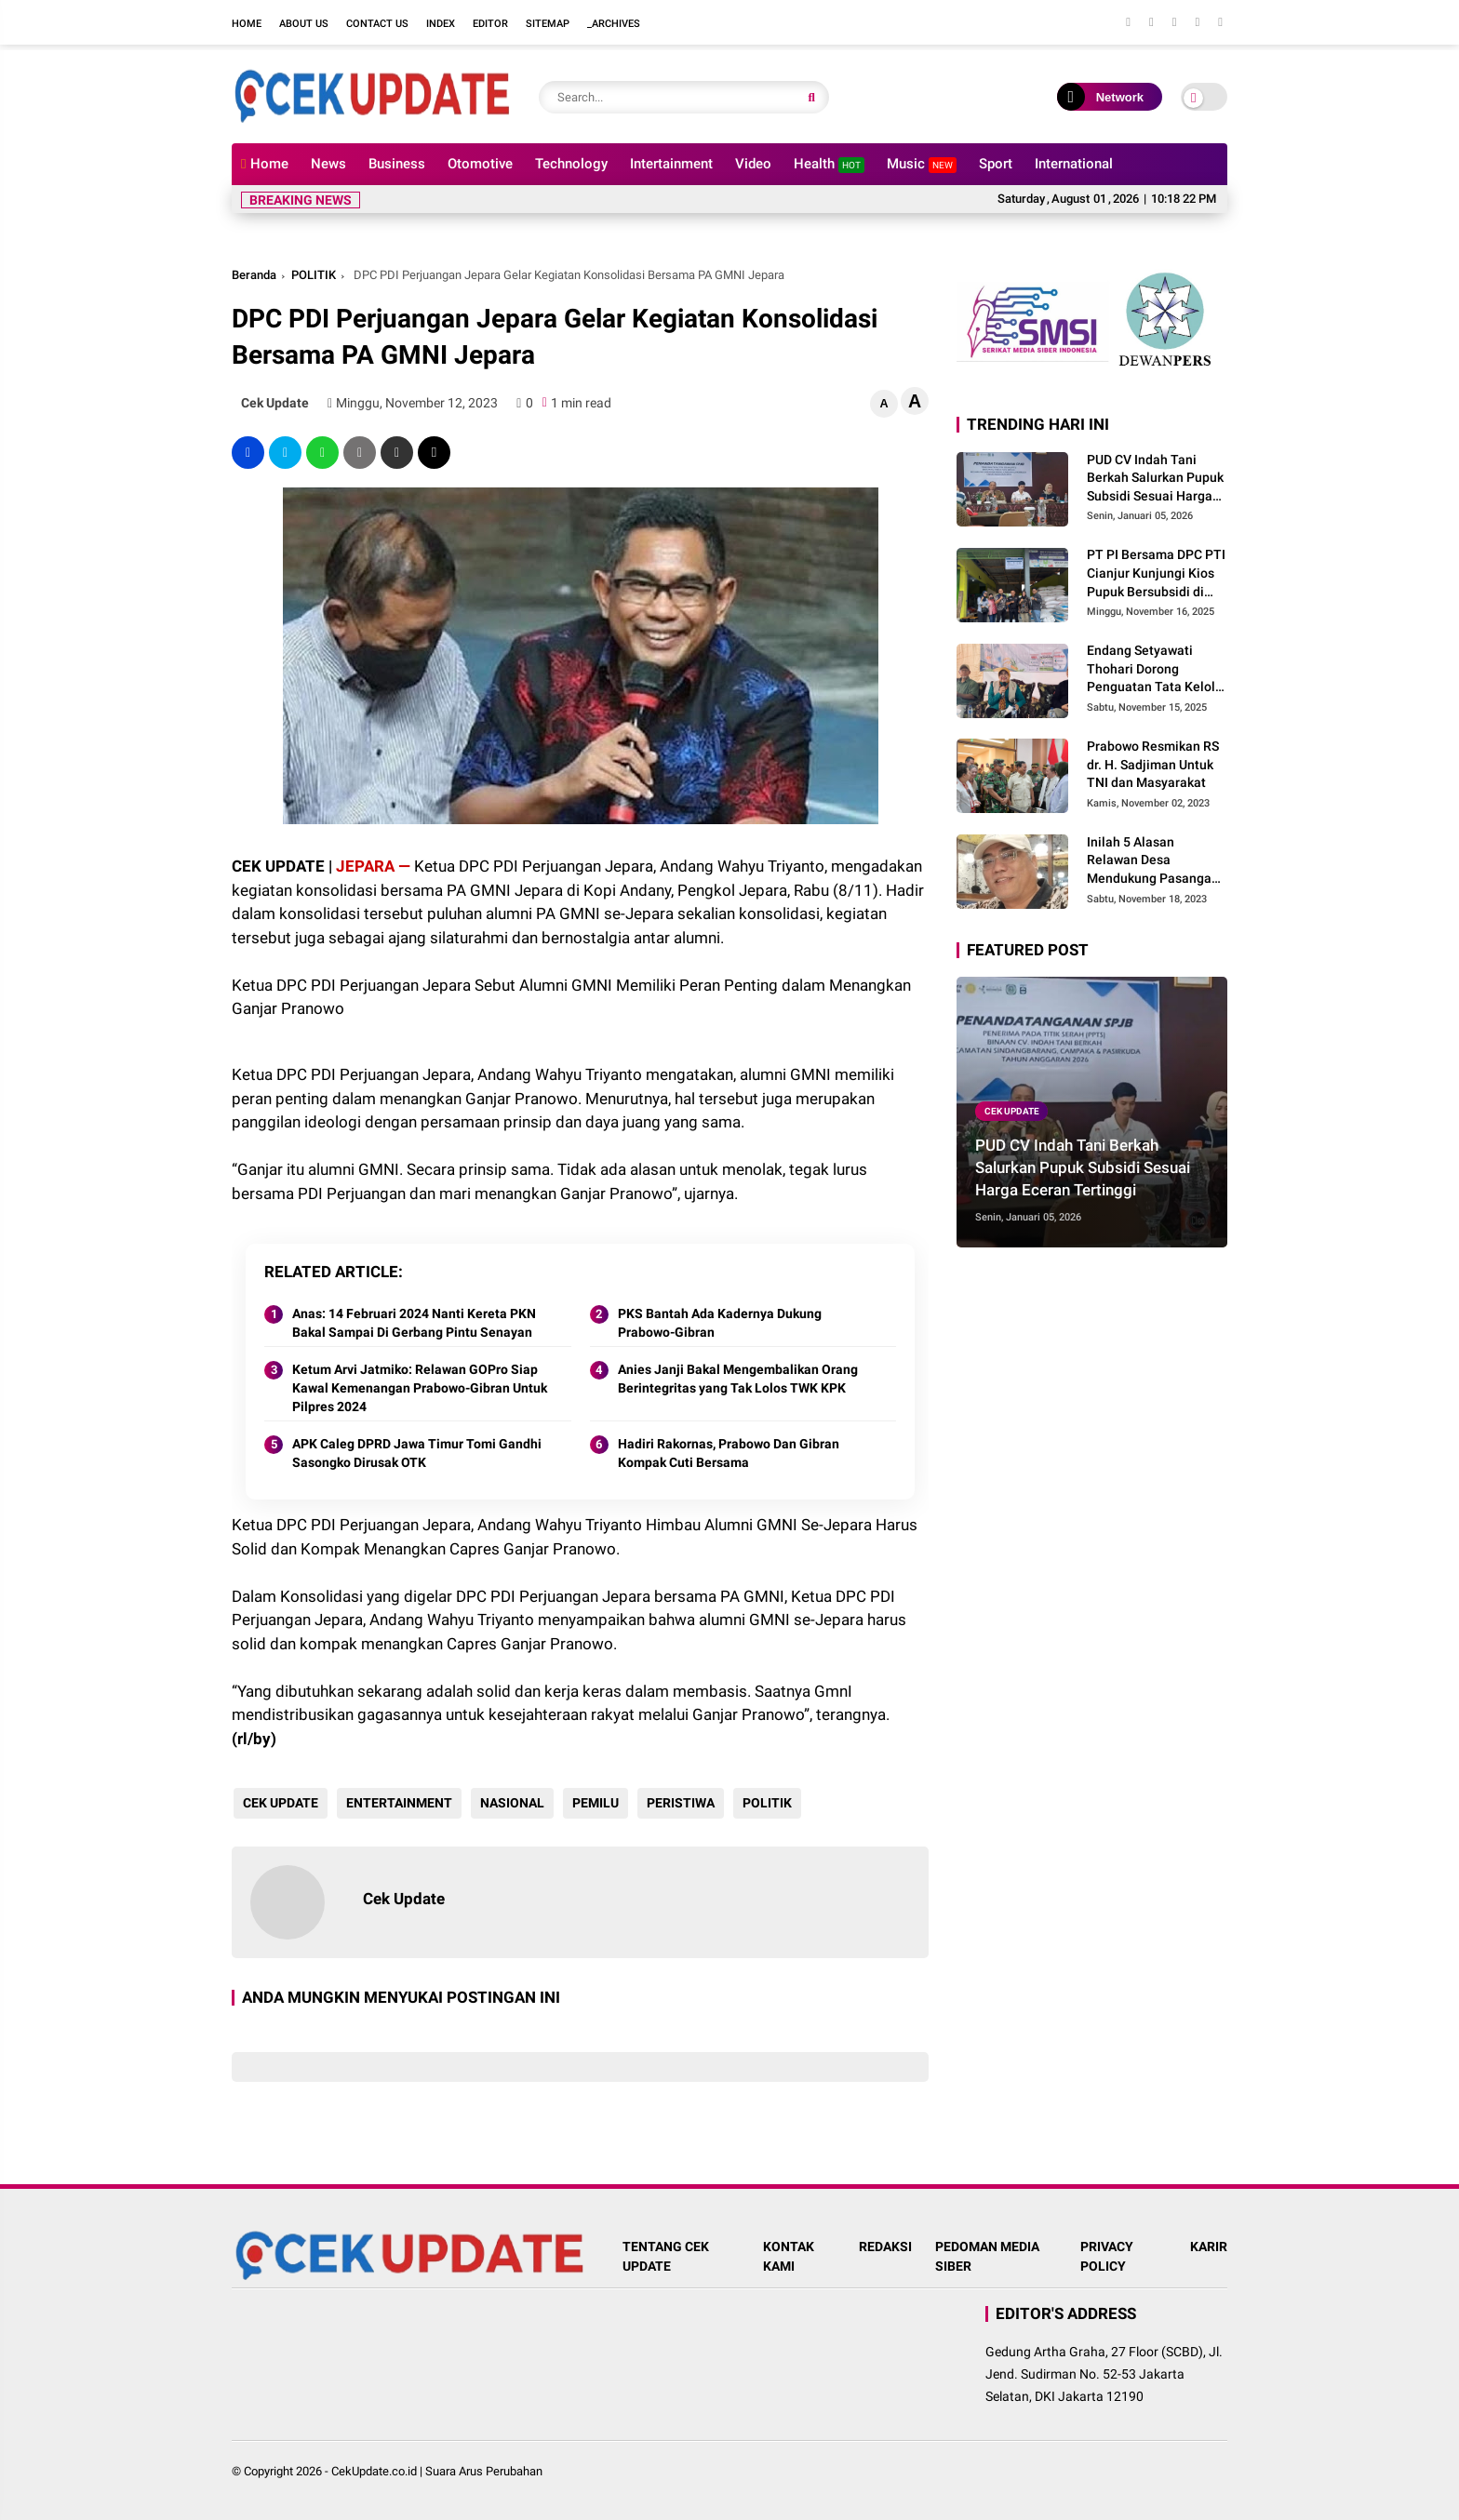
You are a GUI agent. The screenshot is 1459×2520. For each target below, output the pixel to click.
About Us (303, 24)
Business (396, 163)
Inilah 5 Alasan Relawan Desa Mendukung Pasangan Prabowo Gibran (1153, 861)
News (328, 163)
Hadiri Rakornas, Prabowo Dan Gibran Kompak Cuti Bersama (728, 1453)
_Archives (613, 24)
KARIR (1208, 2246)
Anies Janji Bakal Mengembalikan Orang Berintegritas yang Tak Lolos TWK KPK (738, 1378)
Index (440, 24)
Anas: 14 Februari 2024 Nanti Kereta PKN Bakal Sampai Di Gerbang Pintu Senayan (414, 1323)
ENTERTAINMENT (397, 1802)
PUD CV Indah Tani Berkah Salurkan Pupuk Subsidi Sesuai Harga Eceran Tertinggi (1155, 479)
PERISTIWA (679, 1802)
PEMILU (593, 1802)
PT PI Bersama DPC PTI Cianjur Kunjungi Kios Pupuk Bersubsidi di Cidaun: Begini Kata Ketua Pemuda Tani (1156, 574)
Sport (995, 163)
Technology (571, 163)
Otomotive (480, 163)
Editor (490, 24)
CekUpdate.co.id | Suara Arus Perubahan (436, 2471)
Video (753, 163)
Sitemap (547, 24)
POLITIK (313, 275)
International (1074, 163)
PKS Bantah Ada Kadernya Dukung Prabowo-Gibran (720, 1323)
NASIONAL (510, 1802)
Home (246, 24)
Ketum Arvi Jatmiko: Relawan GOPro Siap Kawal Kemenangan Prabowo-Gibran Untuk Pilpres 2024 (419, 1387)
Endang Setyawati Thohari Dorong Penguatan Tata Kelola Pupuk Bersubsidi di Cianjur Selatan (1155, 670)
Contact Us (377, 24)
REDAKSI (885, 2246)
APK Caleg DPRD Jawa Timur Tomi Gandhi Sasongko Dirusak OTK (417, 1453)
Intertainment (671, 163)
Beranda (254, 275)
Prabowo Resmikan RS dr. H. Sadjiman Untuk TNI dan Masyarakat (1153, 764)
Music (922, 164)
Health (829, 164)
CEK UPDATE (278, 1802)
